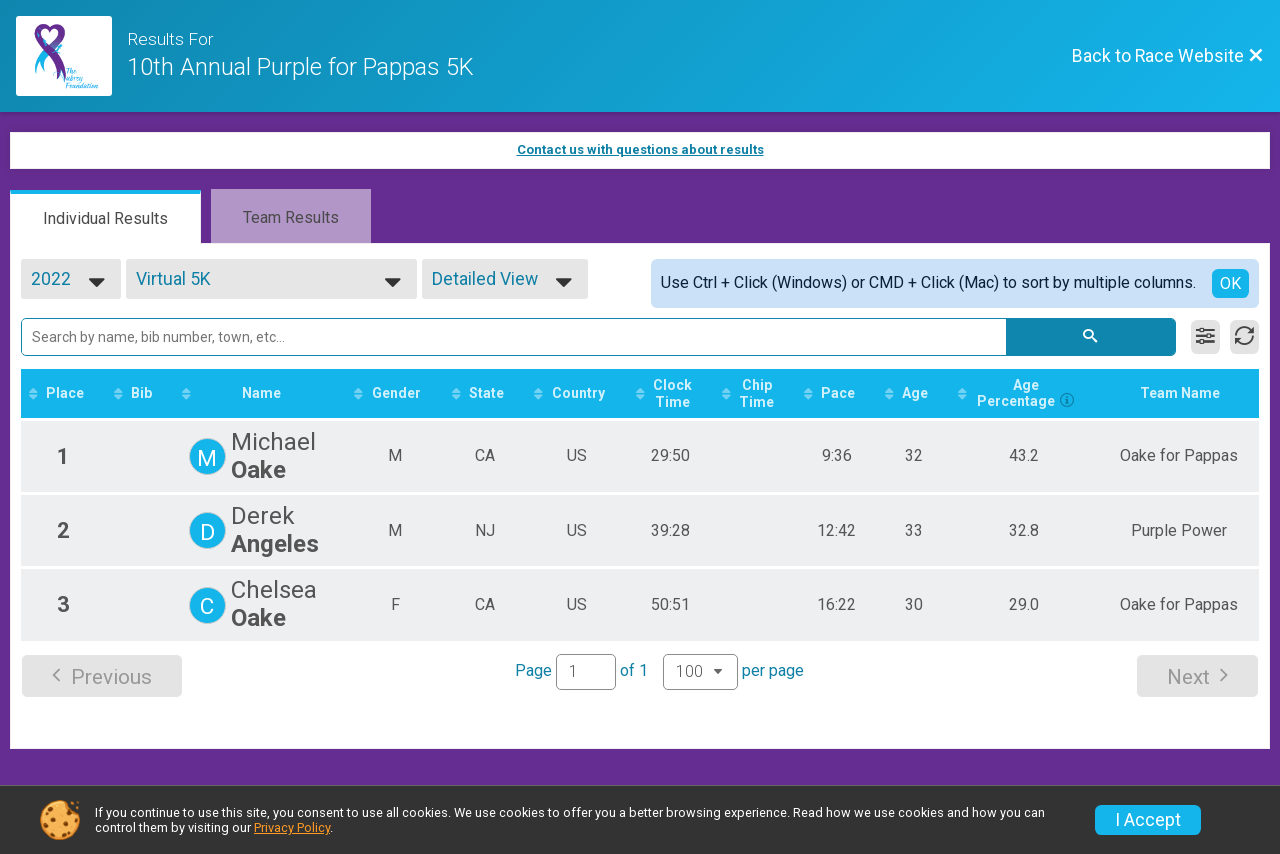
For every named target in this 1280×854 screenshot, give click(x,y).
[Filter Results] (1205, 337)
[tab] (105, 217)
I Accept (1148, 820)
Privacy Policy (292, 827)
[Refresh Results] (1244, 337)
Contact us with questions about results (640, 149)
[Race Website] (71, 56)
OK (1230, 283)
